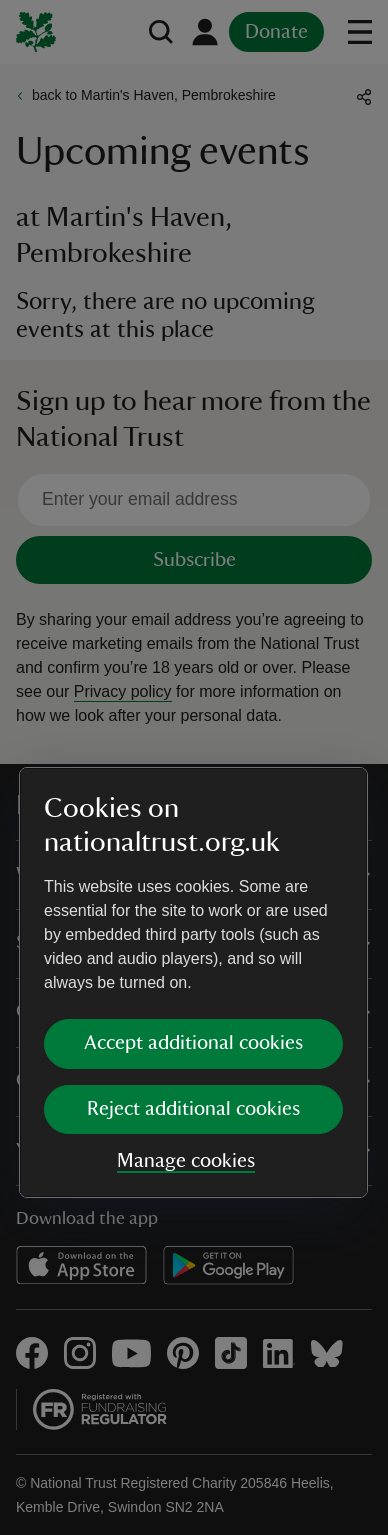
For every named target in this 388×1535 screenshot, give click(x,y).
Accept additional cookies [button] (193, 827)
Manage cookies (186, 945)
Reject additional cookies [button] (193, 893)
